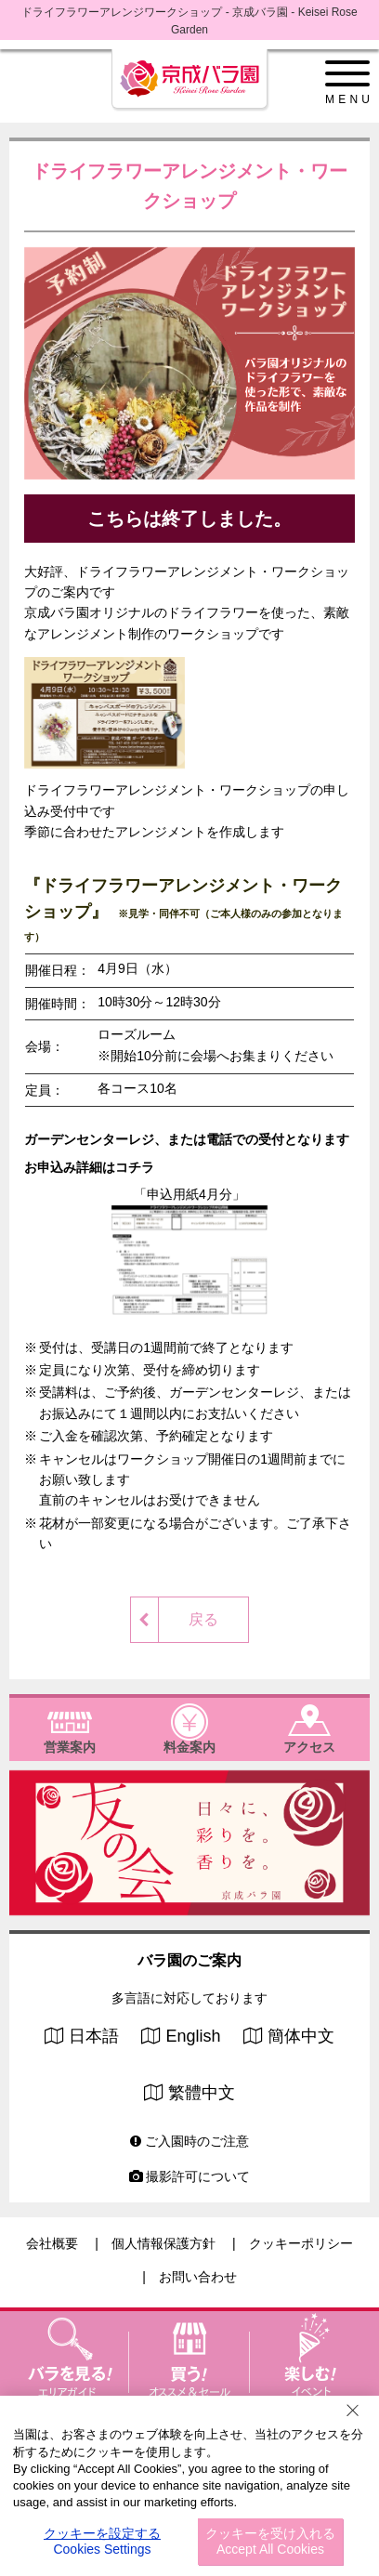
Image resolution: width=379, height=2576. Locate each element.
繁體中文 (201, 2092)
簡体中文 (301, 2036)
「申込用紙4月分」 (189, 1250)
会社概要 (52, 2243)
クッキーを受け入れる (270, 2541)
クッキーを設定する (102, 2541)
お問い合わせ (198, 2276)
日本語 (94, 2036)
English (192, 2036)
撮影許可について (190, 2176)
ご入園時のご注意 (189, 2141)
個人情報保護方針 (163, 2243)
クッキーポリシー (301, 2243)
